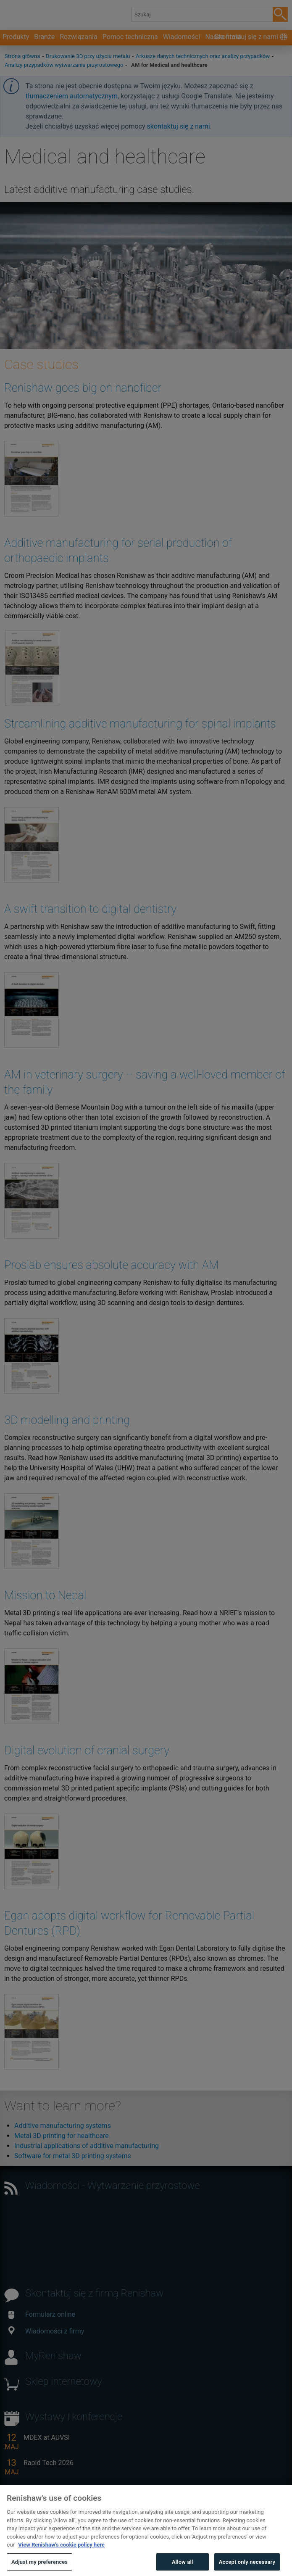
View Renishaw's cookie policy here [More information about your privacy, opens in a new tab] (61, 2560)
